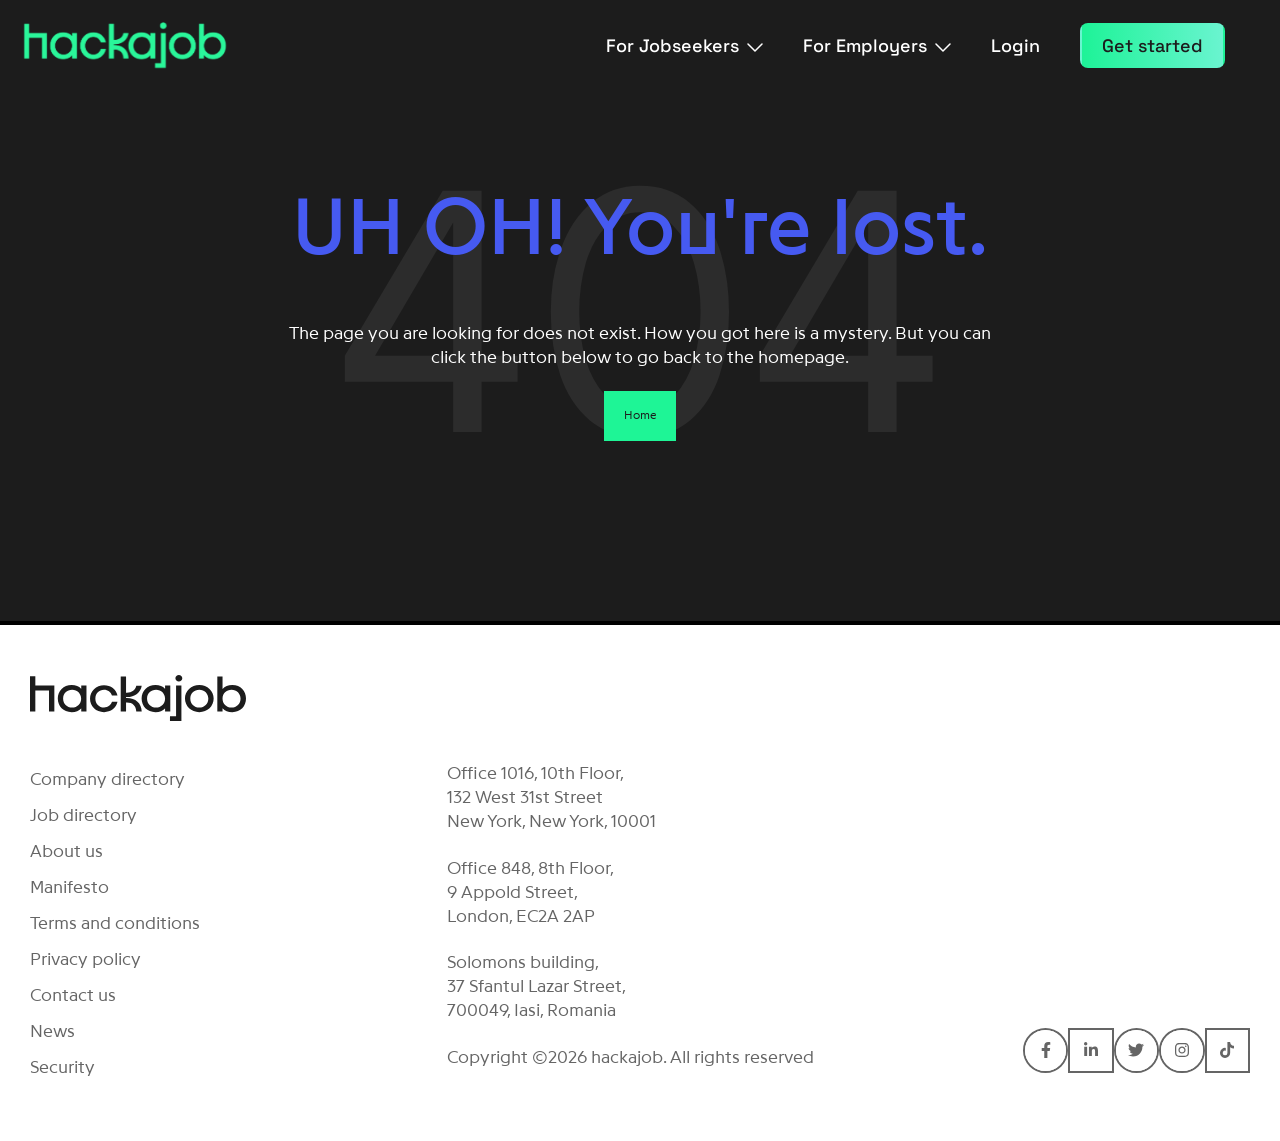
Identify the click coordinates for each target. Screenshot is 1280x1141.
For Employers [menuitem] (877, 45)
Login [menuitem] (1015, 45)
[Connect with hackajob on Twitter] (1136, 1050)
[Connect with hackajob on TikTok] (1227, 1050)
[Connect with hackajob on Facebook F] (1045, 1050)
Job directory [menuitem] (83, 815)
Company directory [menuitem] (107, 779)
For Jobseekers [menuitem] (684, 45)
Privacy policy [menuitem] (85, 959)
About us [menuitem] (66, 851)
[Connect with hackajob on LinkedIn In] (1090, 1050)
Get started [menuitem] (1152, 45)
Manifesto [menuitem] (69, 887)
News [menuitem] (52, 1031)
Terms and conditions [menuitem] (115, 923)
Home (640, 415)
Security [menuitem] (62, 1067)
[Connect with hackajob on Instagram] (1181, 1050)
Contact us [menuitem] (73, 995)
